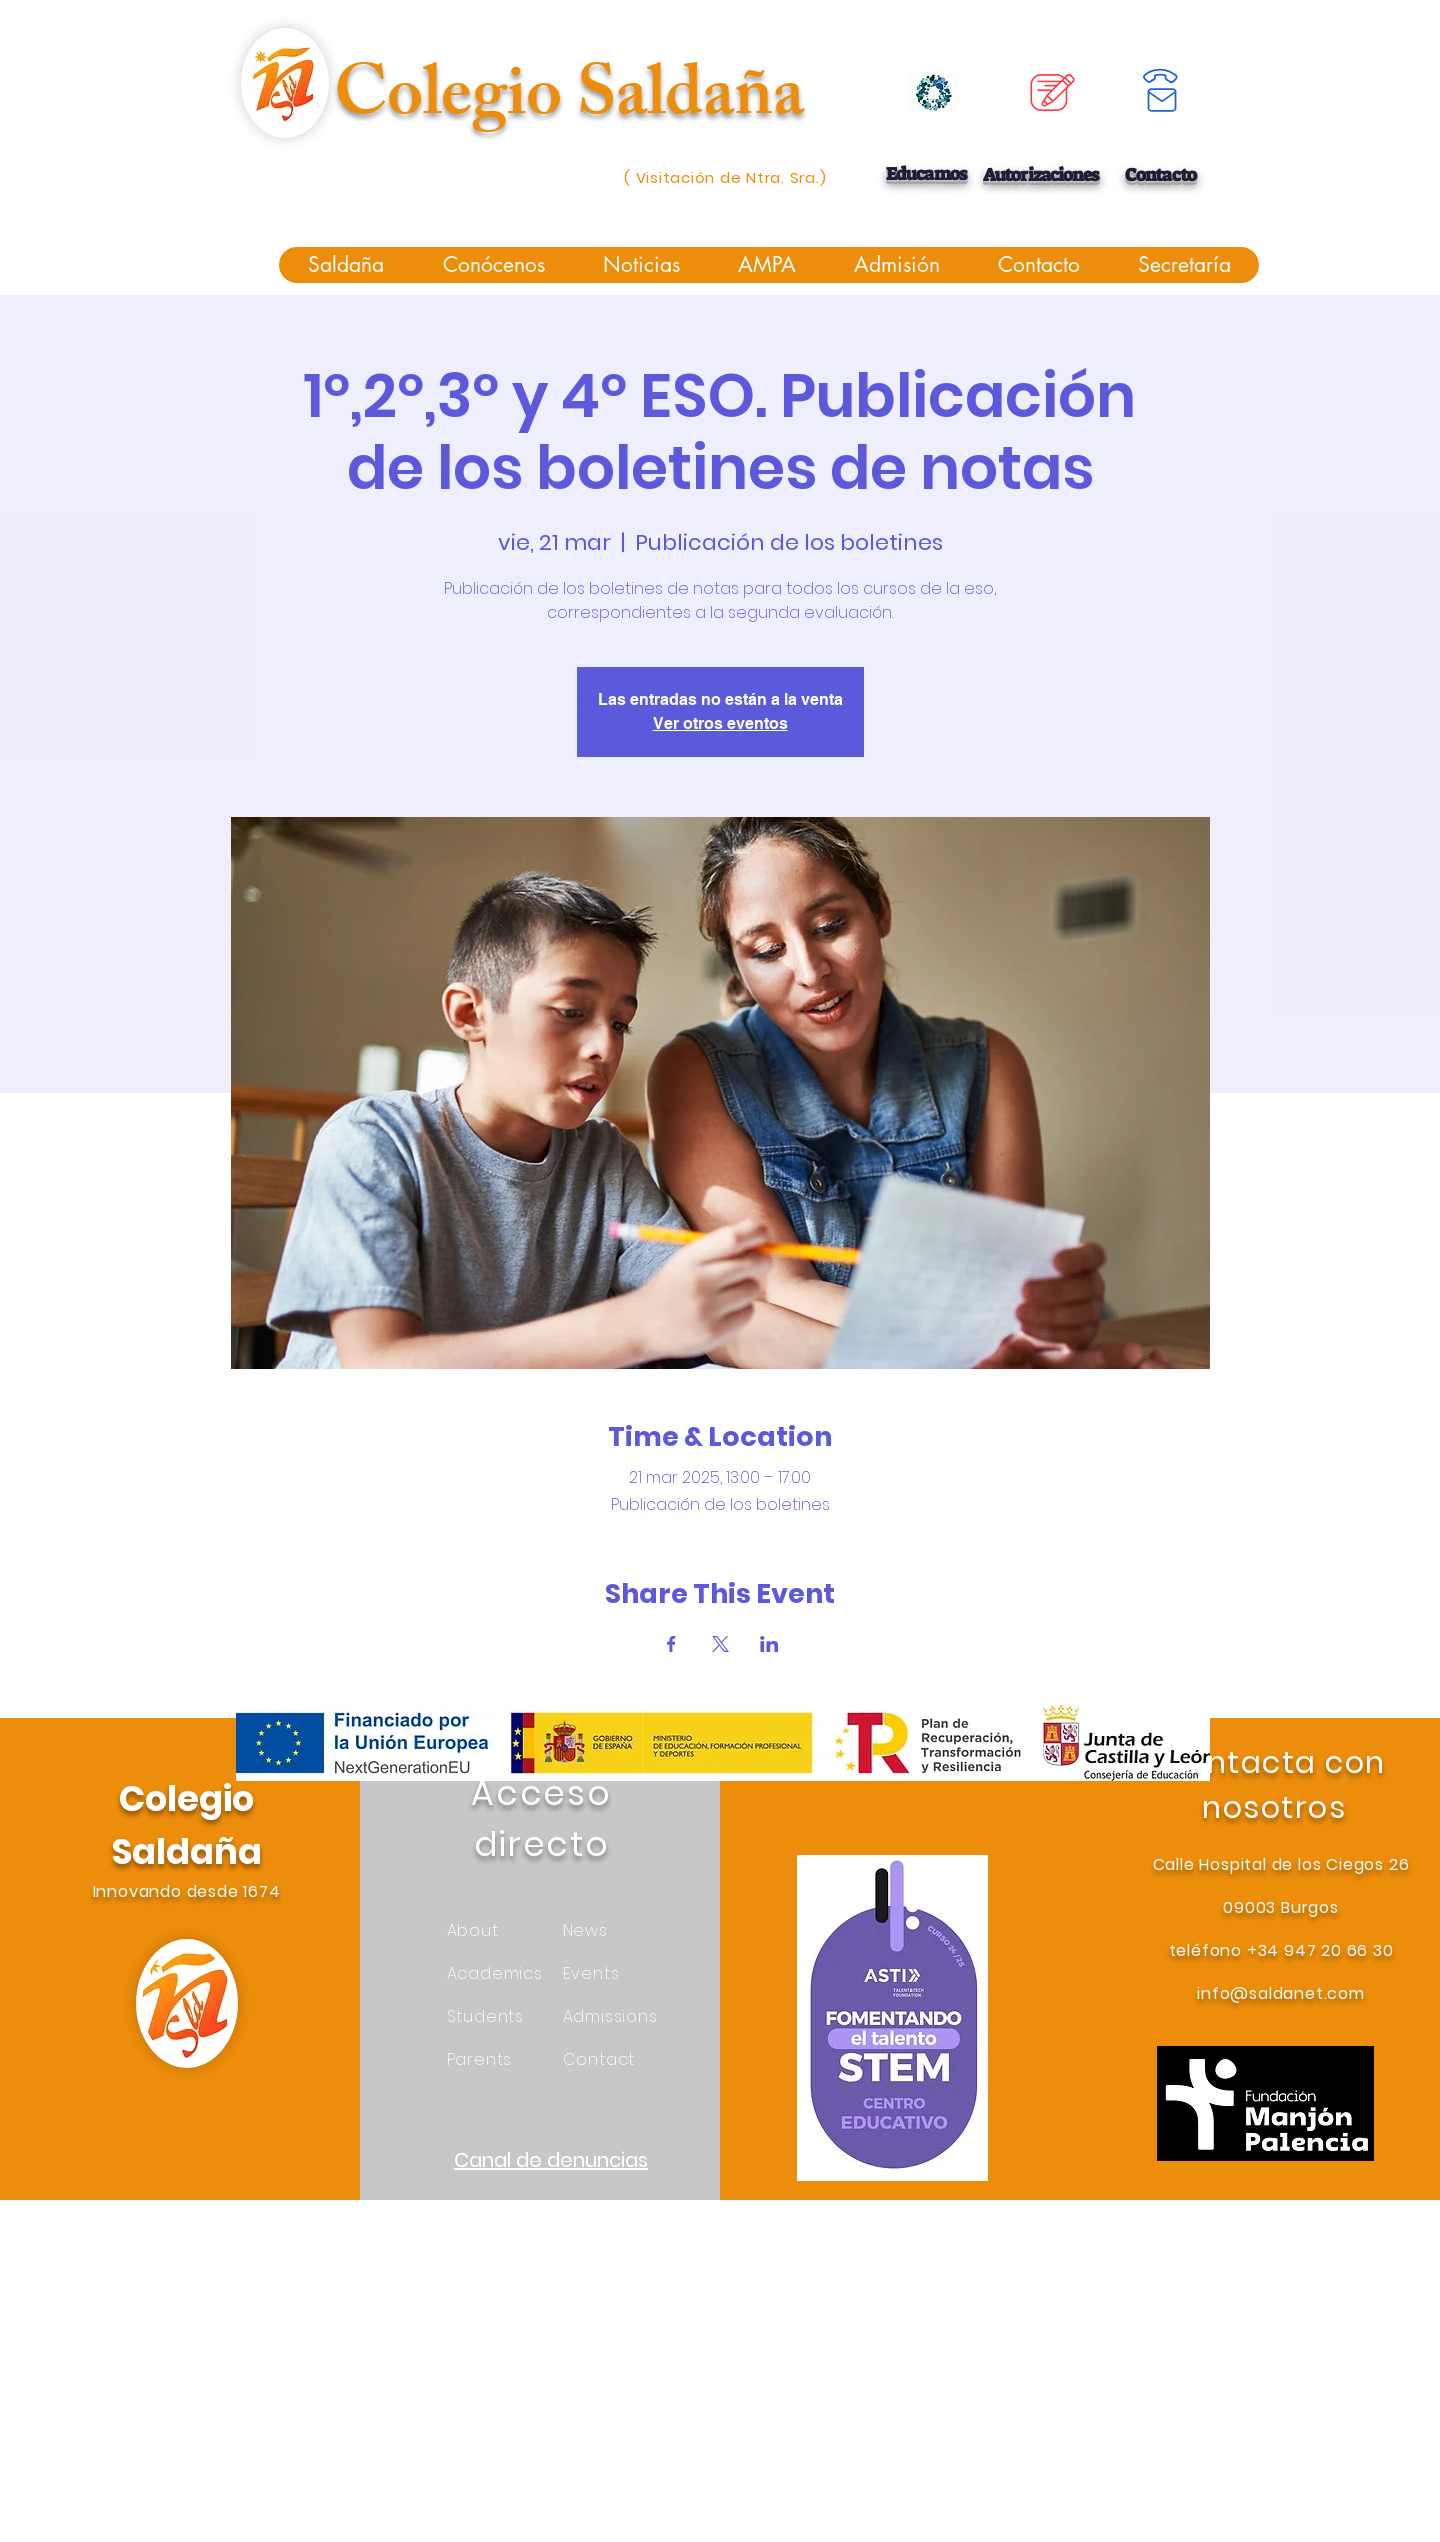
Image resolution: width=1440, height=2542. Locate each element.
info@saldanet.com (1281, 1993)
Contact (599, 2059)
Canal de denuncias (551, 2160)
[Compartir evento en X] (720, 1644)
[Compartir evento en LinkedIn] (769, 1644)
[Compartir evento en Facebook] (671, 1644)
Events (591, 1973)
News (585, 1930)
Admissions (610, 2016)
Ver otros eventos (720, 723)
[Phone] (1160, 77)
